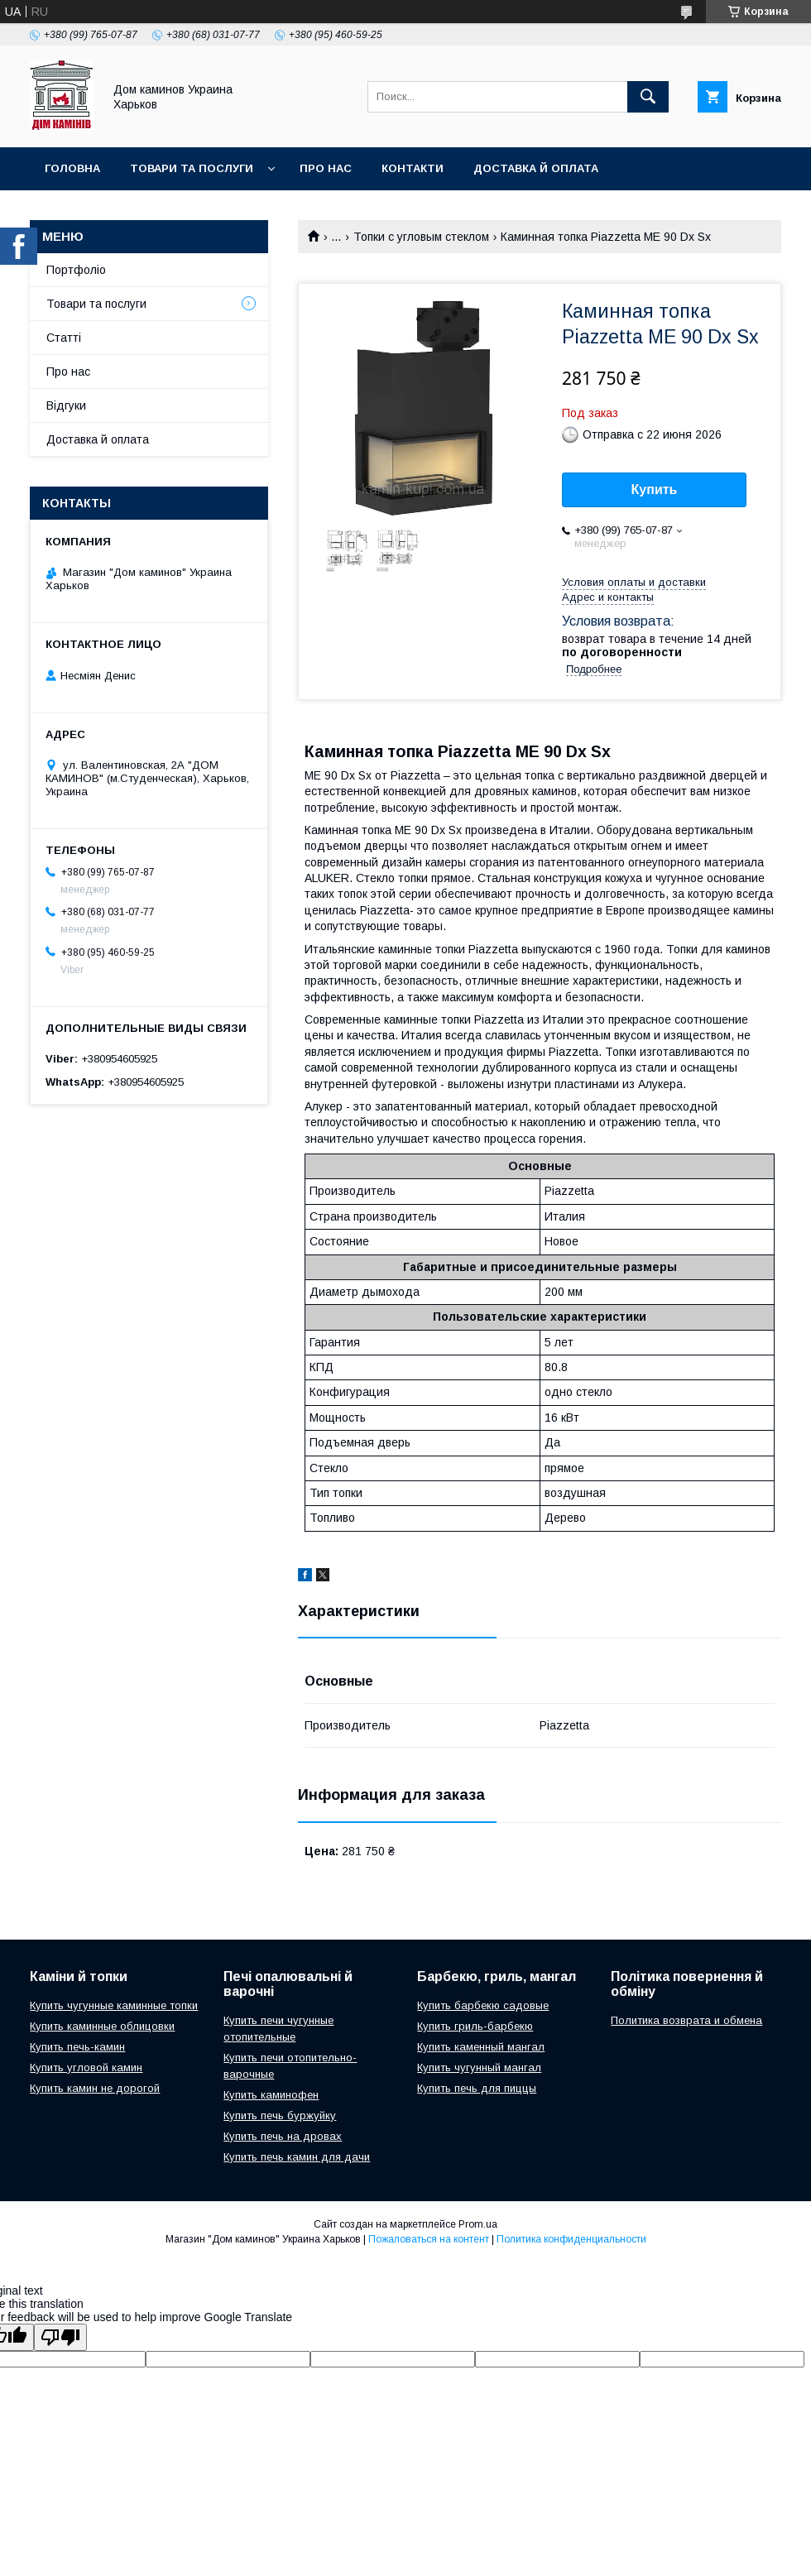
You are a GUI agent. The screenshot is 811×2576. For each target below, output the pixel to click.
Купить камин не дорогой (95, 2088)
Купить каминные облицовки (102, 2026)
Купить (654, 489)
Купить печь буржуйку (279, 2115)
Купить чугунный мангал (479, 2067)
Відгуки (66, 405)
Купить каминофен (271, 2095)
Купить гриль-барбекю (475, 2026)
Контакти (413, 168)
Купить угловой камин (86, 2067)
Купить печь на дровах (282, 2136)
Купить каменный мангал (481, 2047)
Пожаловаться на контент (428, 2239)
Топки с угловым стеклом (421, 236)
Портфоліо (76, 269)
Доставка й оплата (535, 168)
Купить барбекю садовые (483, 2005)
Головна (72, 168)
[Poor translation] (60, 2337)
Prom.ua (477, 2224)
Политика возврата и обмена (686, 2020)
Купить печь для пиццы (476, 2088)
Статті (63, 337)
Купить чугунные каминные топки (114, 2005)
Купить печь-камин (77, 2047)
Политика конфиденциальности (571, 2239)
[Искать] (648, 97)
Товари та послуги (191, 168)
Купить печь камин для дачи (296, 2157)
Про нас (326, 168)
